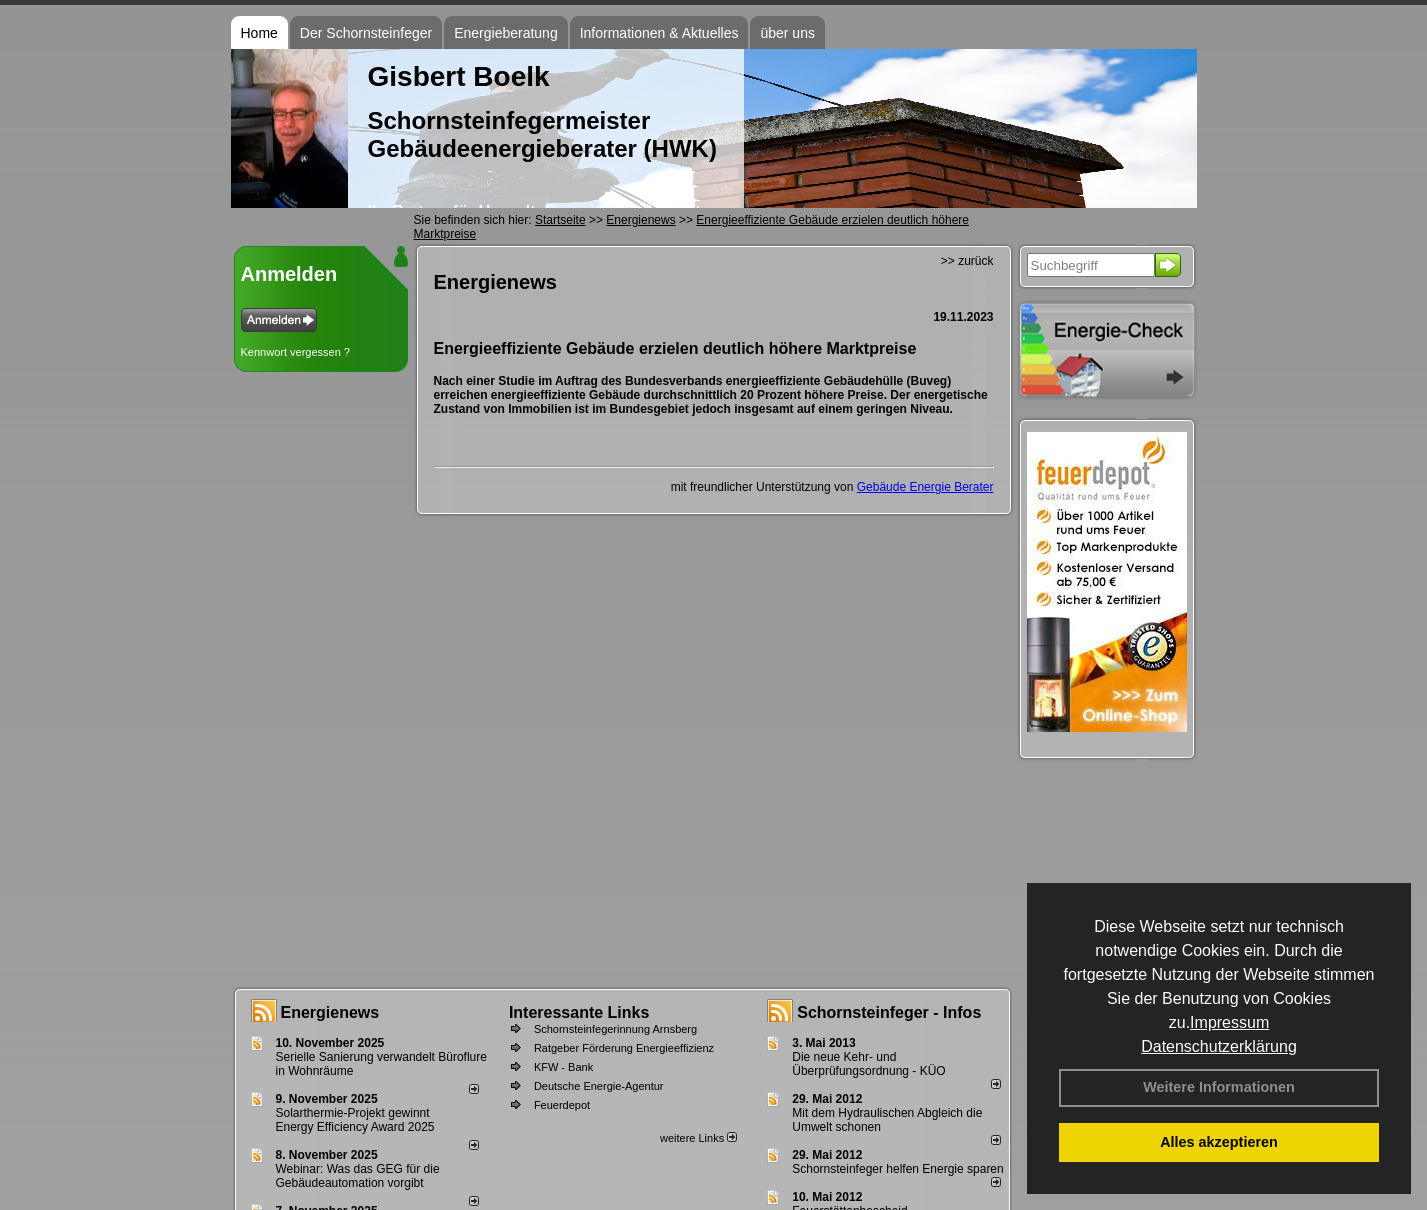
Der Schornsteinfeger (366, 33)
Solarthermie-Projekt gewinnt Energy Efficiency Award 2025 (355, 1120)
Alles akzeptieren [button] (1219, 1142)
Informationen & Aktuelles (659, 33)
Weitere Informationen (1219, 1087)
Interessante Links (579, 1012)
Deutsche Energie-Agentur (599, 1086)
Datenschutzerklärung (1219, 1046)
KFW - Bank (563, 1067)
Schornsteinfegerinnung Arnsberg (615, 1029)
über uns (787, 33)
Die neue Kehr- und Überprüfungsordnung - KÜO (868, 1064)
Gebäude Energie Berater (925, 487)
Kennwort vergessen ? (295, 352)
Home (259, 33)
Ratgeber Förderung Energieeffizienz (624, 1048)
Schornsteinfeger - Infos (889, 1012)
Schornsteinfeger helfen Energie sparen (897, 1169)
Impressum (1229, 1022)
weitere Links (698, 1138)
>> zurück (967, 261)
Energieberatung (506, 33)
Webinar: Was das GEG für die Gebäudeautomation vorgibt (358, 1176)
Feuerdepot (562, 1105)
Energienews (330, 1012)
